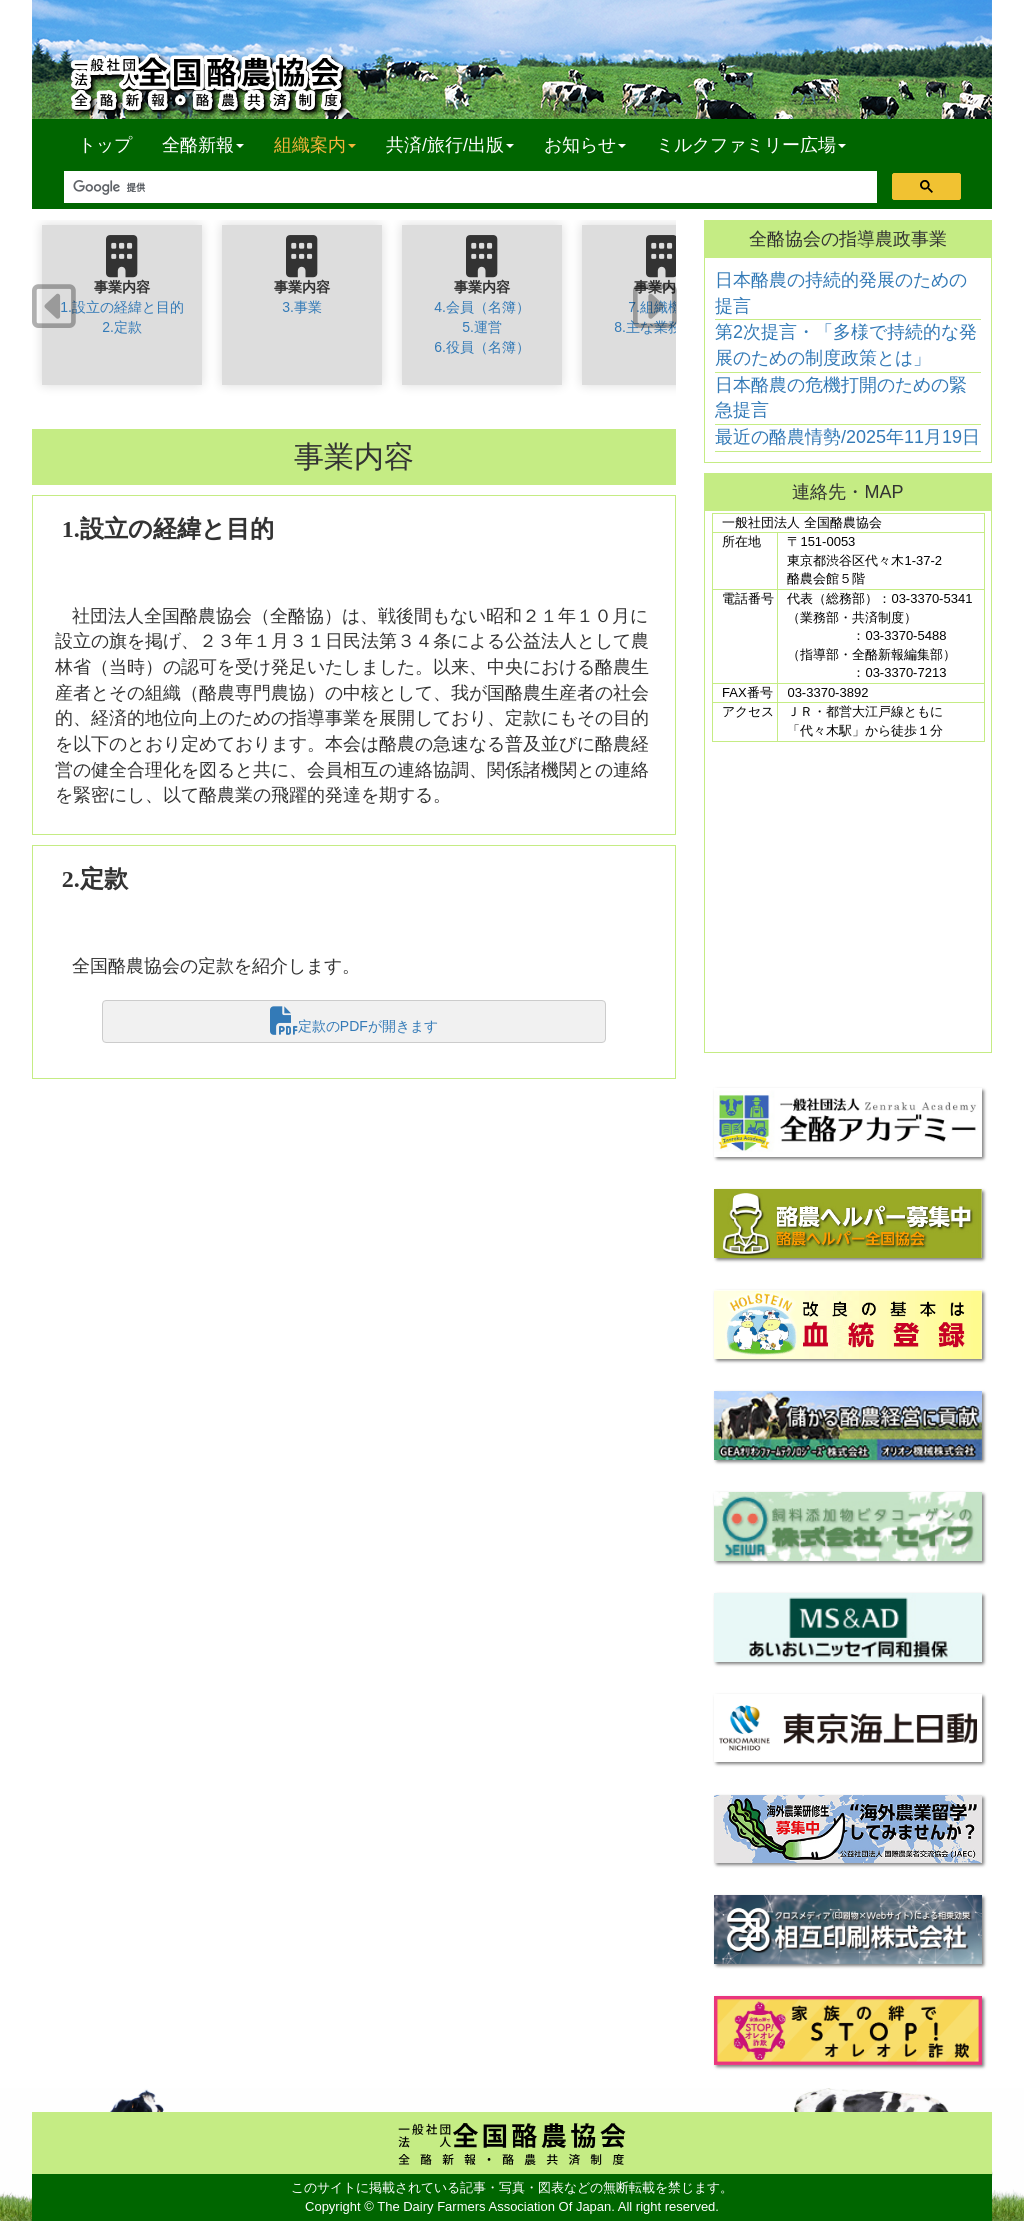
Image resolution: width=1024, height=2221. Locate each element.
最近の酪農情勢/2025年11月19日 (847, 437)
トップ (105, 145)
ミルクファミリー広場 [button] (751, 145)
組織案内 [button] (315, 145)
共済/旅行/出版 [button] (450, 145)
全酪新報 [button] (210, 144)
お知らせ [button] (585, 145)
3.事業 (302, 307)
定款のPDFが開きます (354, 1021)
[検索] (468, 187)
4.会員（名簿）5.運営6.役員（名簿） (482, 327)
